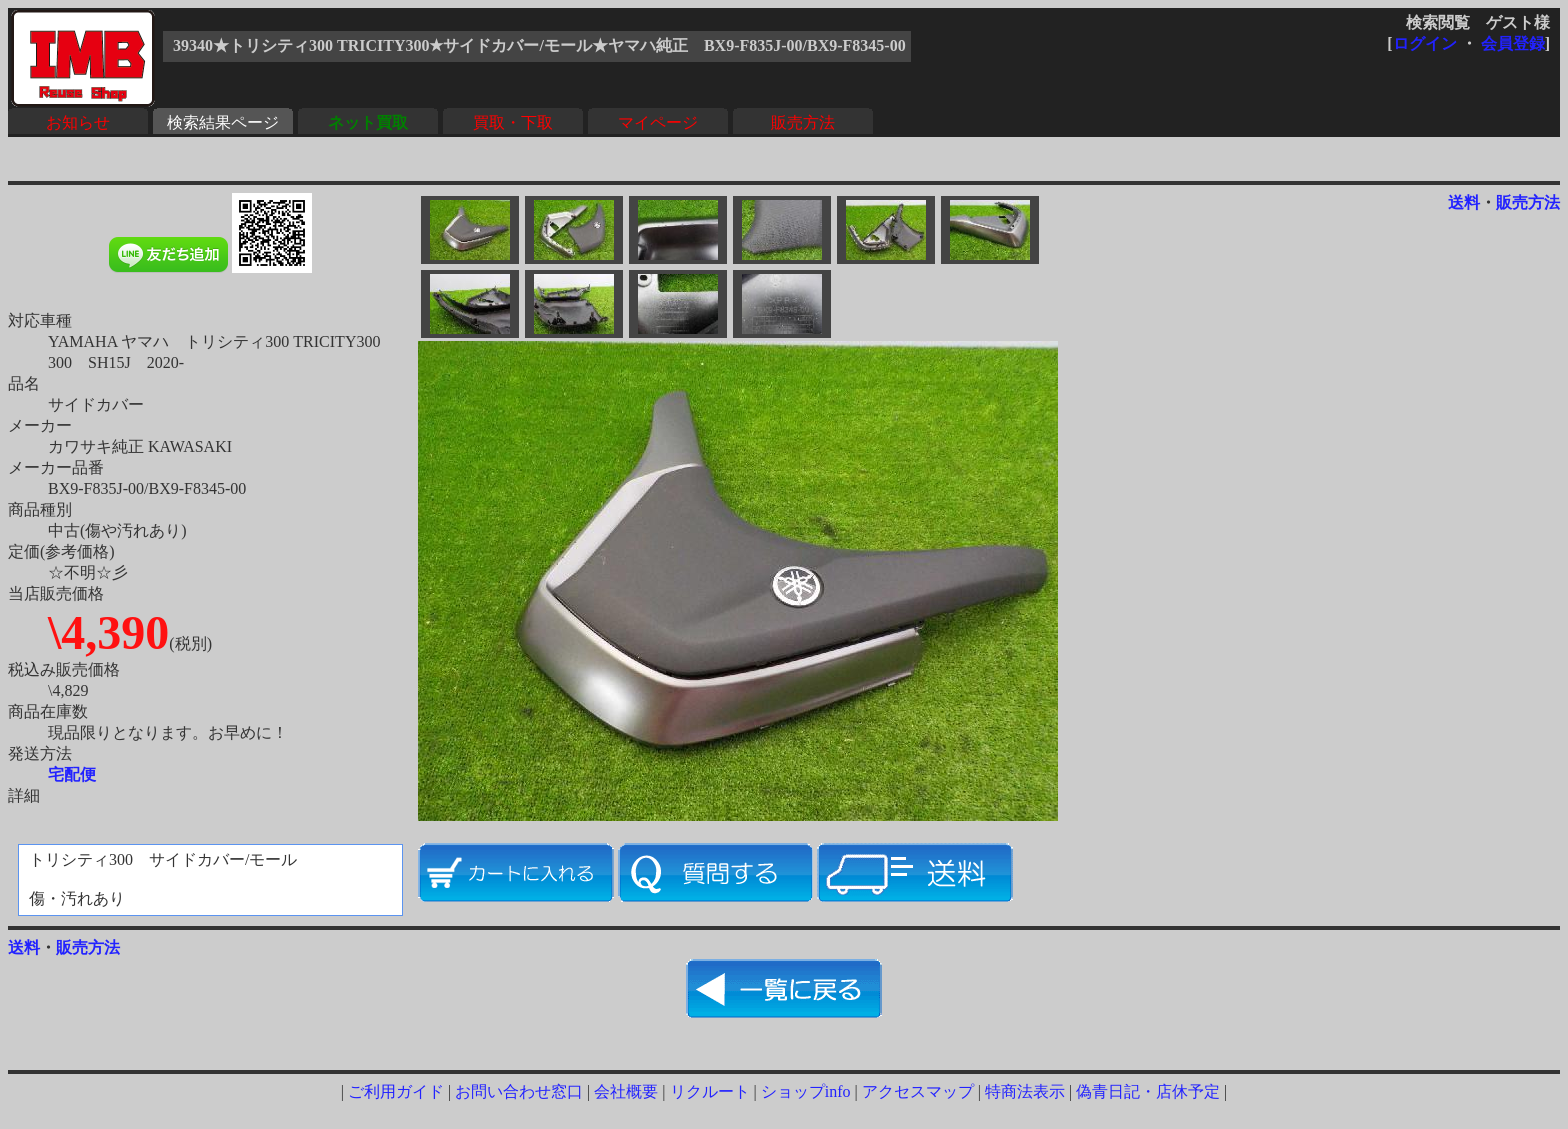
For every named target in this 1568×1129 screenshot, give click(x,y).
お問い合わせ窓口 (519, 1091)
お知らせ (78, 122)
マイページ (658, 122)
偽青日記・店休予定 (1148, 1091)
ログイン (1425, 43)
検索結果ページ (223, 122)
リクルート (710, 1091)
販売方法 (803, 122)
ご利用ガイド (396, 1091)
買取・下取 (513, 122)
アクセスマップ (918, 1091)
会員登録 (1513, 43)
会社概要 (626, 1091)
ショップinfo (806, 1091)
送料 (1464, 202)
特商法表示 (1025, 1091)
